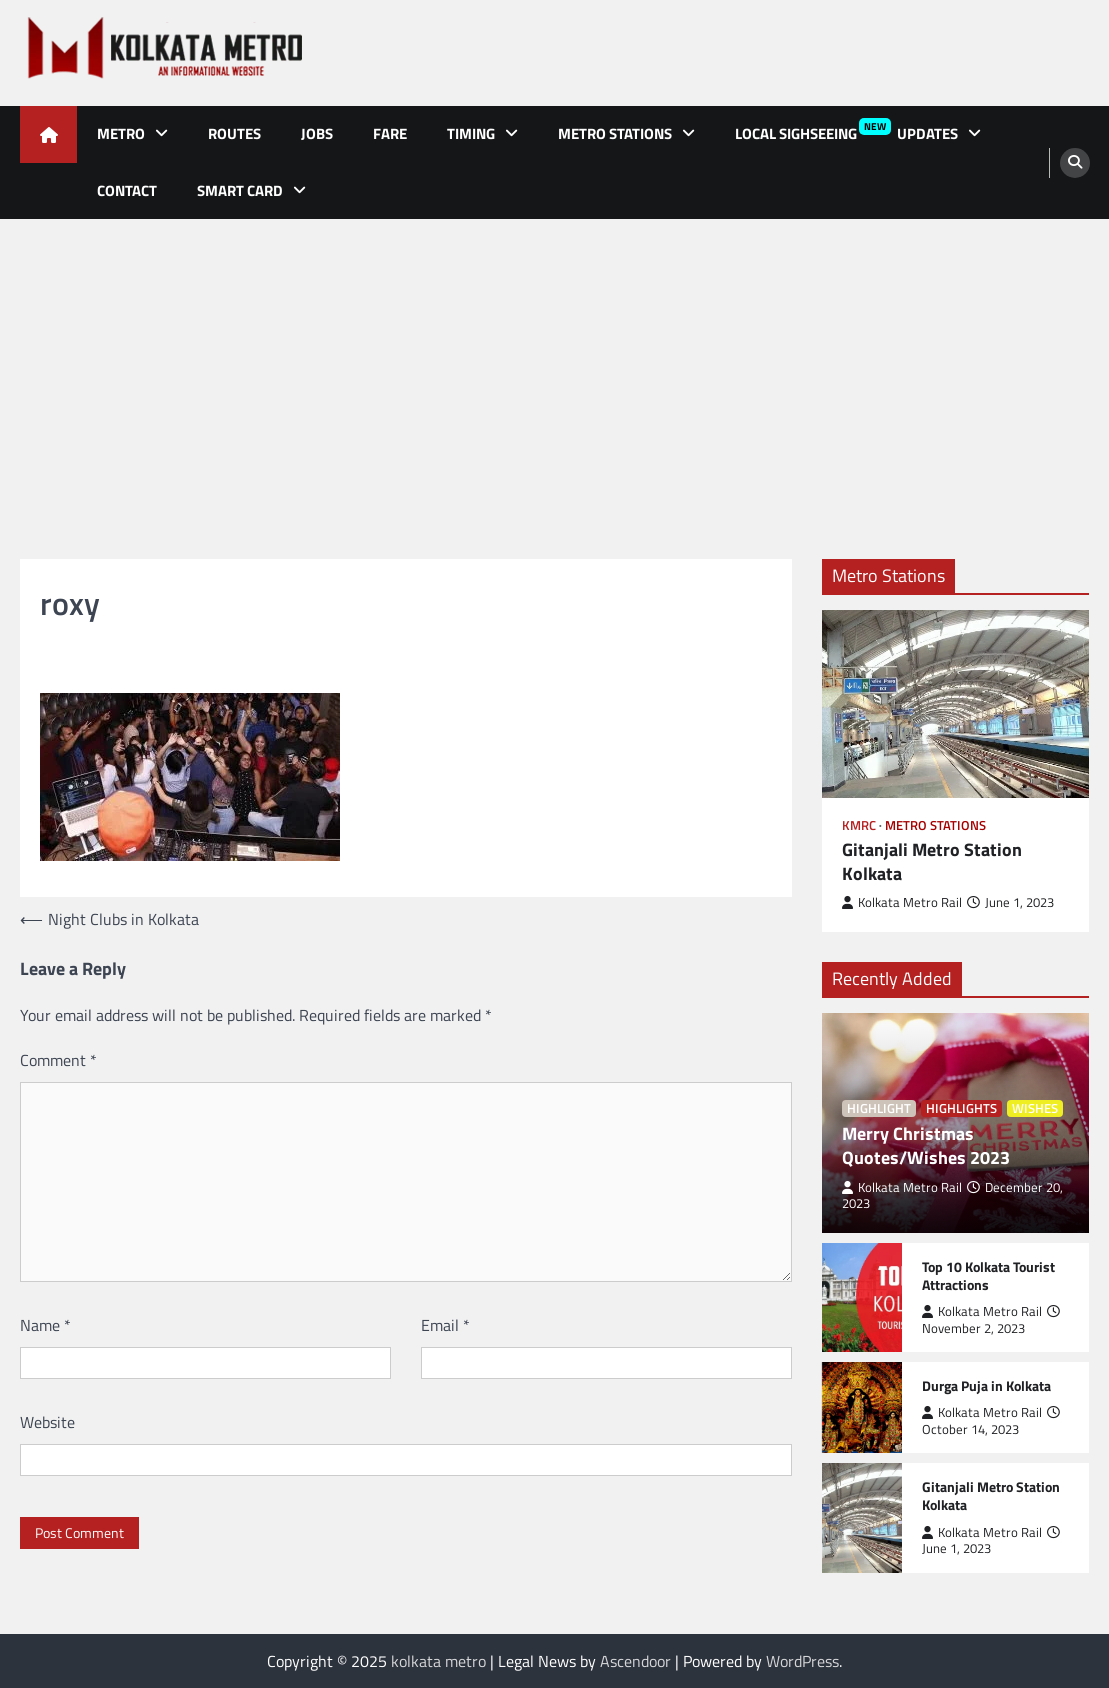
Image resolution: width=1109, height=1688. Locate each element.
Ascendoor (635, 1661)
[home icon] (48, 134)
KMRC (859, 825)
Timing (471, 133)
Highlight (879, 1108)
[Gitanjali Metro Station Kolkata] (956, 704)
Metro (121, 133)
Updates (927, 133)
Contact (127, 190)
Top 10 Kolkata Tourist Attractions (988, 1276)
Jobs (317, 133)
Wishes (1035, 1108)
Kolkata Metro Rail (902, 902)
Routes (234, 133)
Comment (58, 1060)
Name (45, 1325)
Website (47, 1422)
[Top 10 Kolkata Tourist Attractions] (862, 1297)
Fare (390, 133)
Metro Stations (615, 133)
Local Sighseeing (806, 131)
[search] (1075, 163)
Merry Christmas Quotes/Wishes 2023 (926, 1146)
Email (445, 1325)
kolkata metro (438, 1661)
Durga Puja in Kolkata (986, 1386)
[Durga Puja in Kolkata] (862, 1407)
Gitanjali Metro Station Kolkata (932, 862)
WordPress (802, 1661)
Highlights (961, 1108)
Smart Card (240, 190)
